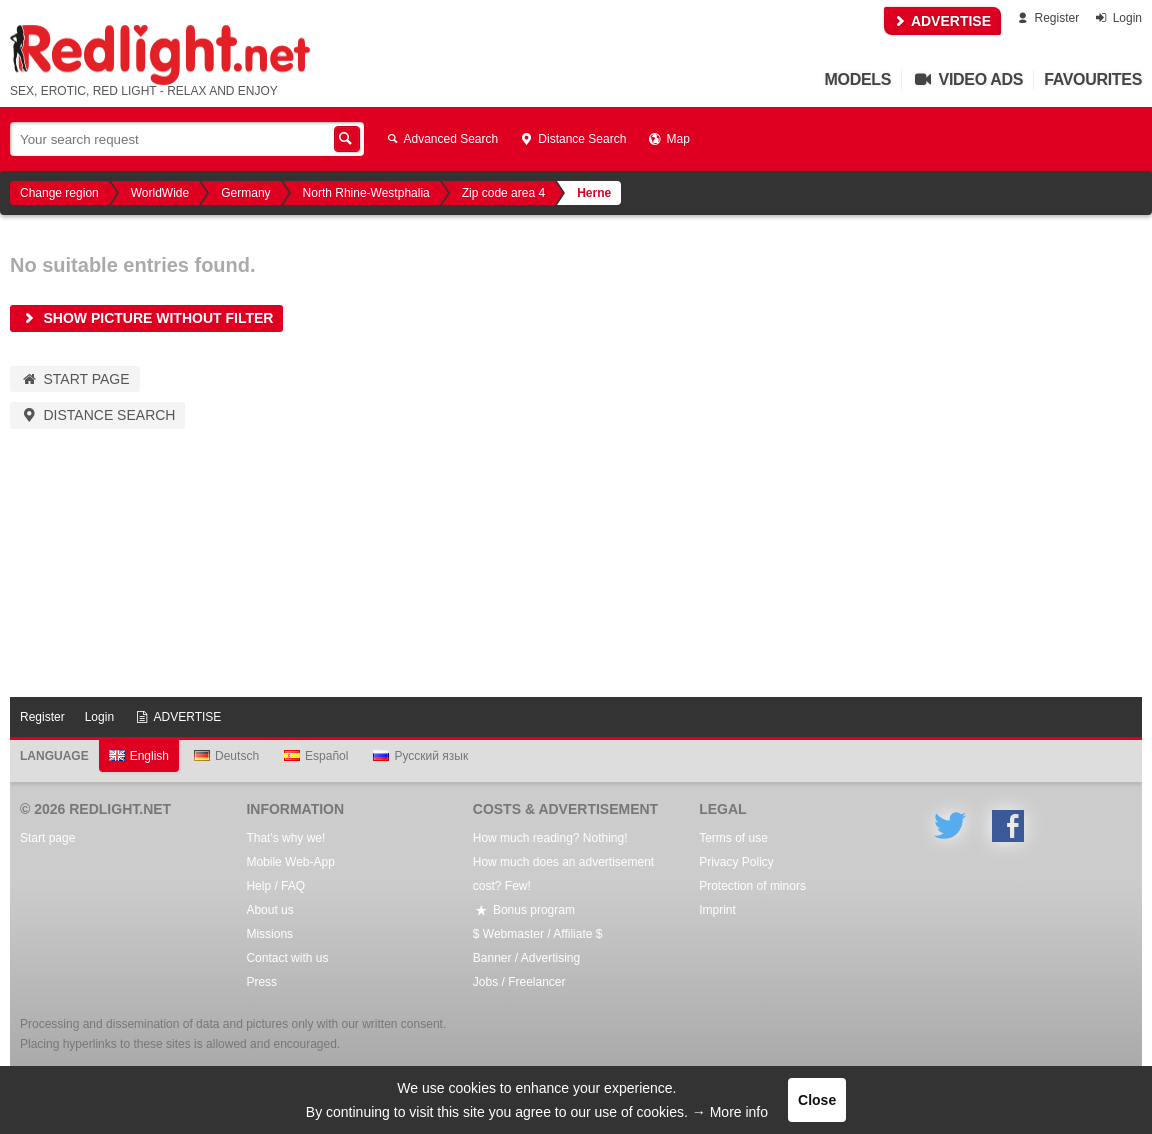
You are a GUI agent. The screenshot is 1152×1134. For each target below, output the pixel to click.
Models (858, 79)
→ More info (730, 1112)
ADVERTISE (943, 21)
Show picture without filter (146, 318)
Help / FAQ (275, 886)
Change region (59, 193)
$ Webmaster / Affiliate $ (538, 934)
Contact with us (287, 958)
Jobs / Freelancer (519, 982)
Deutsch (226, 756)
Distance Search (572, 139)
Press (261, 982)
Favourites (1093, 79)
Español (316, 756)
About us (269, 910)
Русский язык (420, 756)
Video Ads (967, 79)
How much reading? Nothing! (550, 838)
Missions (269, 934)
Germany (245, 193)
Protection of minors (752, 886)
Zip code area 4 (503, 193)
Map (667, 139)
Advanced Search (441, 139)
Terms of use (733, 838)
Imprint (717, 910)
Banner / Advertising (526, 958)
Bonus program (524, 910)
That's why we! (285, 838)
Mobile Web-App (290, 862)
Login (1117, 18)
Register (1046, 18)
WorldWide (160, 193)
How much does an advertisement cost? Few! (563, 874)
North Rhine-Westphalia (366, 193)
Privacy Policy (736, 862)
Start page (75, 379)
